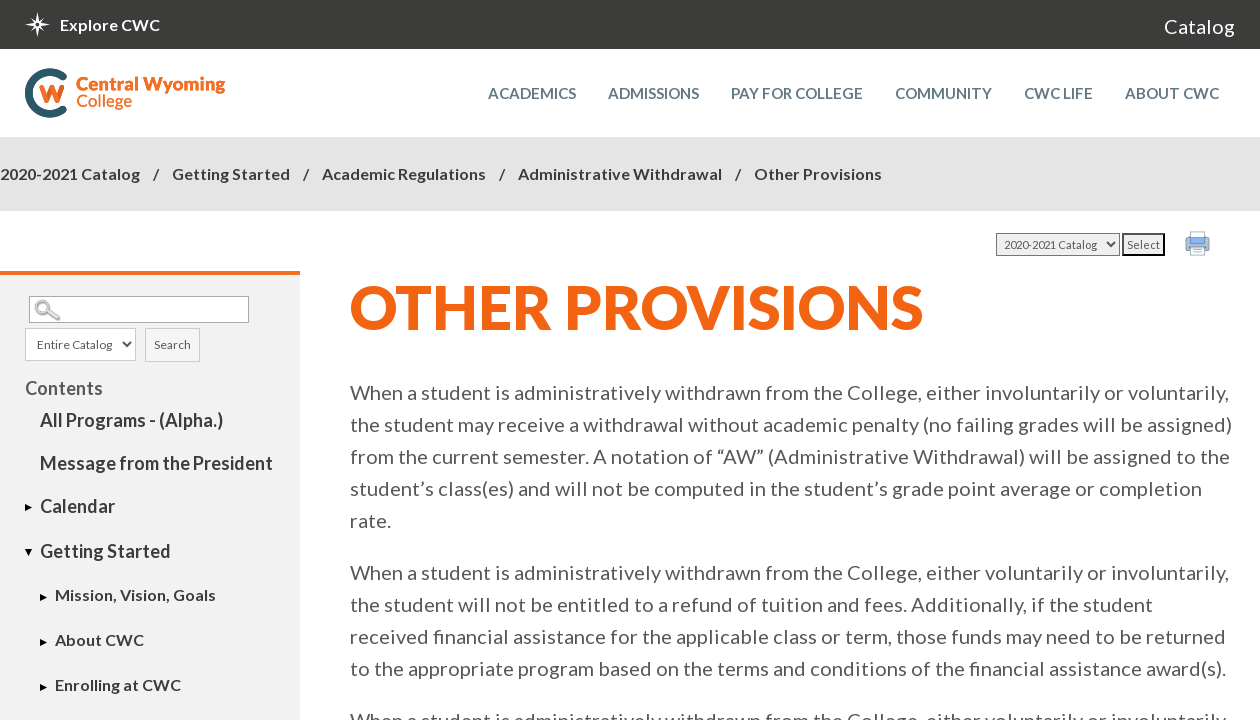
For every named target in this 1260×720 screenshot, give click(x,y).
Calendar (77, 506)
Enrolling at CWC (118, 684)
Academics (532, 93)
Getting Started (231, 173)
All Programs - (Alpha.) (131, 420)
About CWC (1172, 93)
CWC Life (1058, 93)
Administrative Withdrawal (620, 173)
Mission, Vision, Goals (135, 594)
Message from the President (156, 463)
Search (172, 344)
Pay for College (797, 93)
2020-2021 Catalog (70, 173)
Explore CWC (110, 24)
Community (943, 93)
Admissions (653, 93)
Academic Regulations (404, 173)
